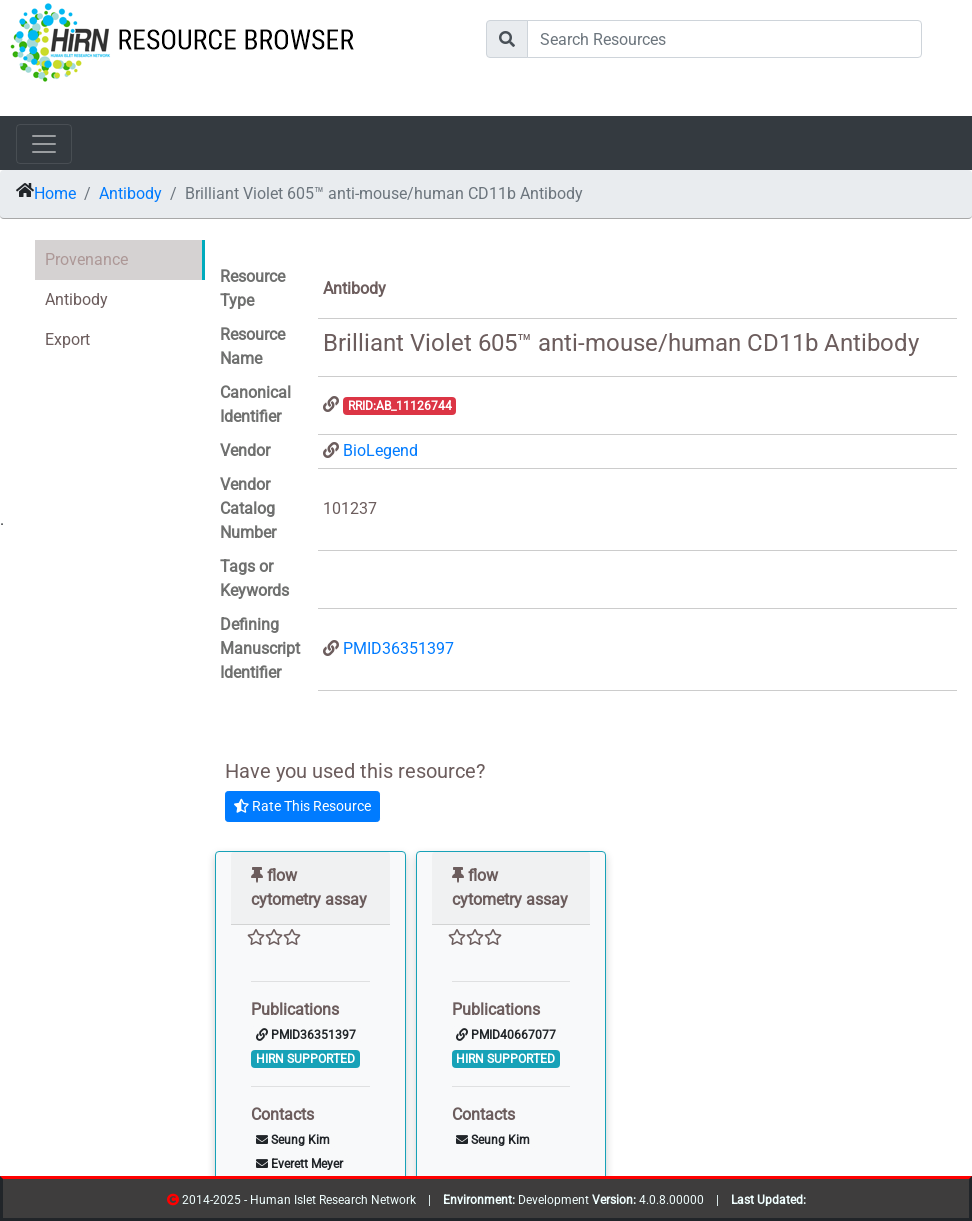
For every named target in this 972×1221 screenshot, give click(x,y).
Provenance (86, 259)
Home (55, 193)
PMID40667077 (506, 1035)
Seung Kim (293, 1140)
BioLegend (380, 450)
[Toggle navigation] (44, 144)
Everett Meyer (299, 1164)
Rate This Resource (302, 806)
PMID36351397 (398, 648)
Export (67, 339)
